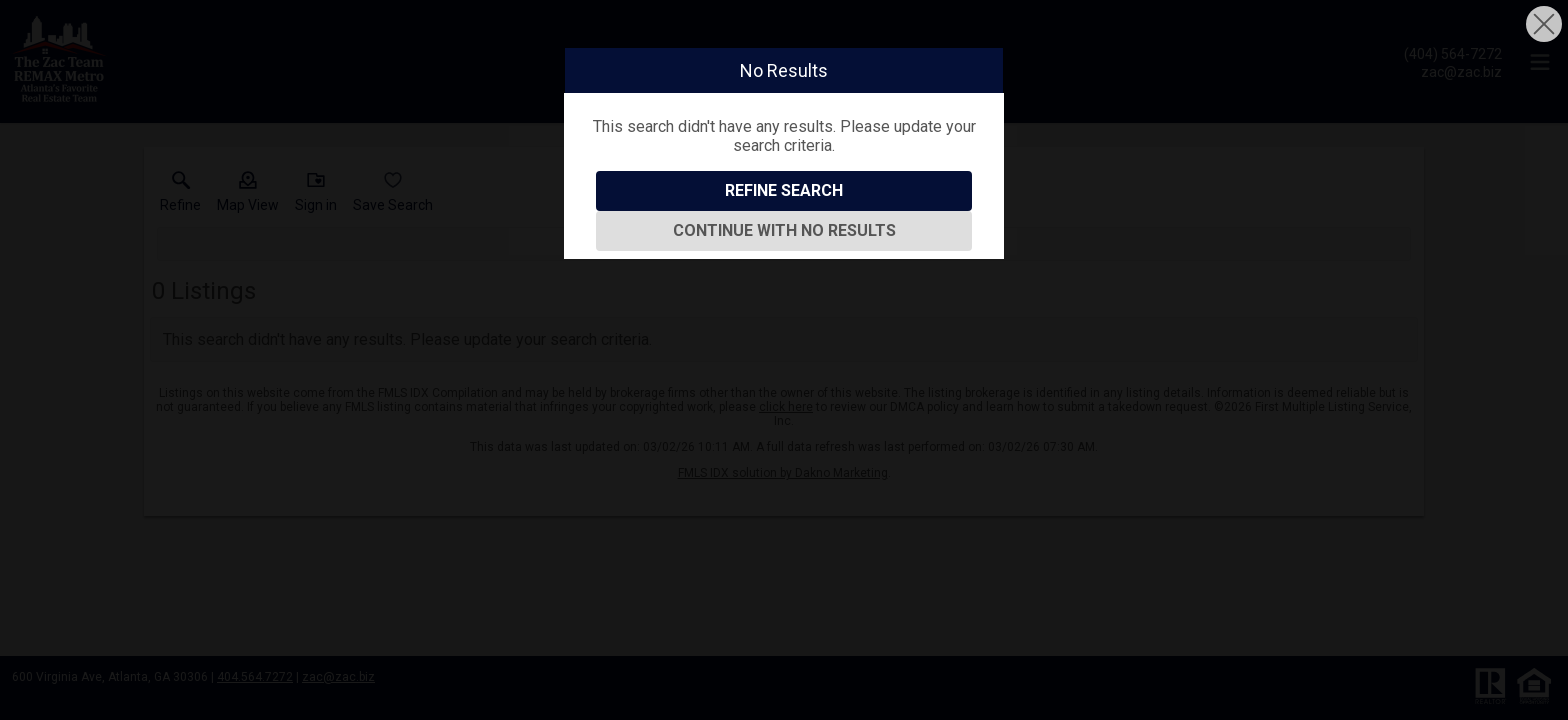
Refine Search (784, 190)
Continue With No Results (784, 230)
